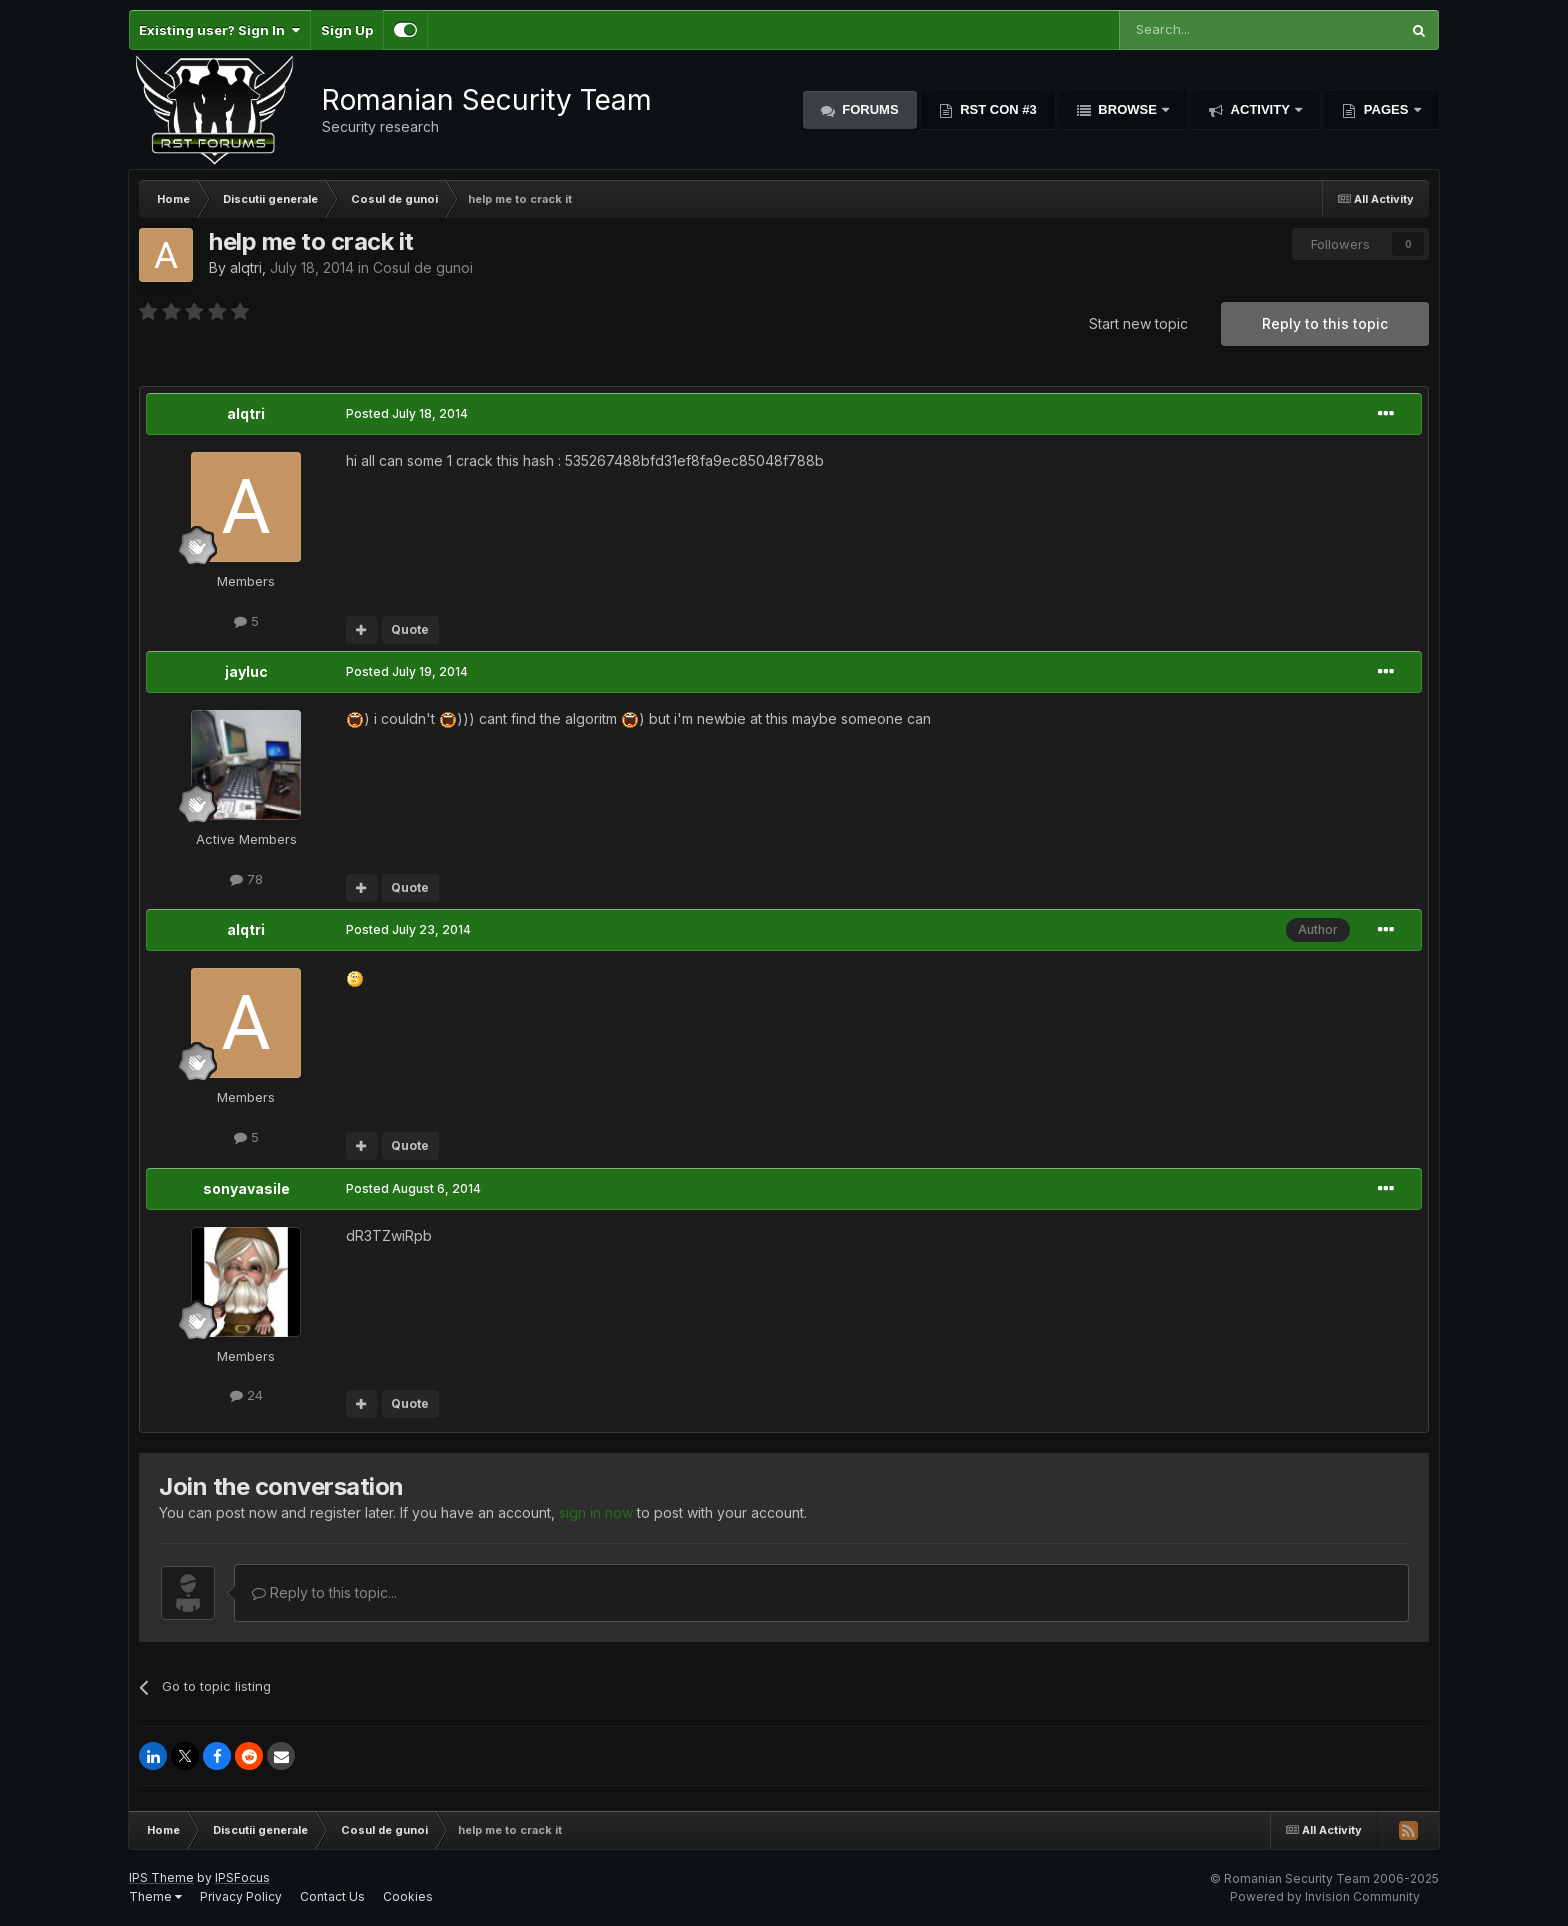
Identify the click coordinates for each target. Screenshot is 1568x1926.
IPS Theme (161, 1877)
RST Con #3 (997, 109)
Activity (1260, 109)
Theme (155, 1896)
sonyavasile (246, 1188)
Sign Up (347, 30)
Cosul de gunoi (423, 267)
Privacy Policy (241, 1896)
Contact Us (332, 1896)
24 (246, 1395)
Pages (1386, 109)
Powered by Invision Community (1325, 1896)
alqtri (246, 267)
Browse (1128, 109)
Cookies (408, 1896)
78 (246, 879)
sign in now (596, 1512)
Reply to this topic (1325, 323)
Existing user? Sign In (219, 30)
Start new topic (1138, 323)
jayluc (246, 671)
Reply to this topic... (324, 1592)
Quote (410, 629)
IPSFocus (242, 1877)
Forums (869, 109)
